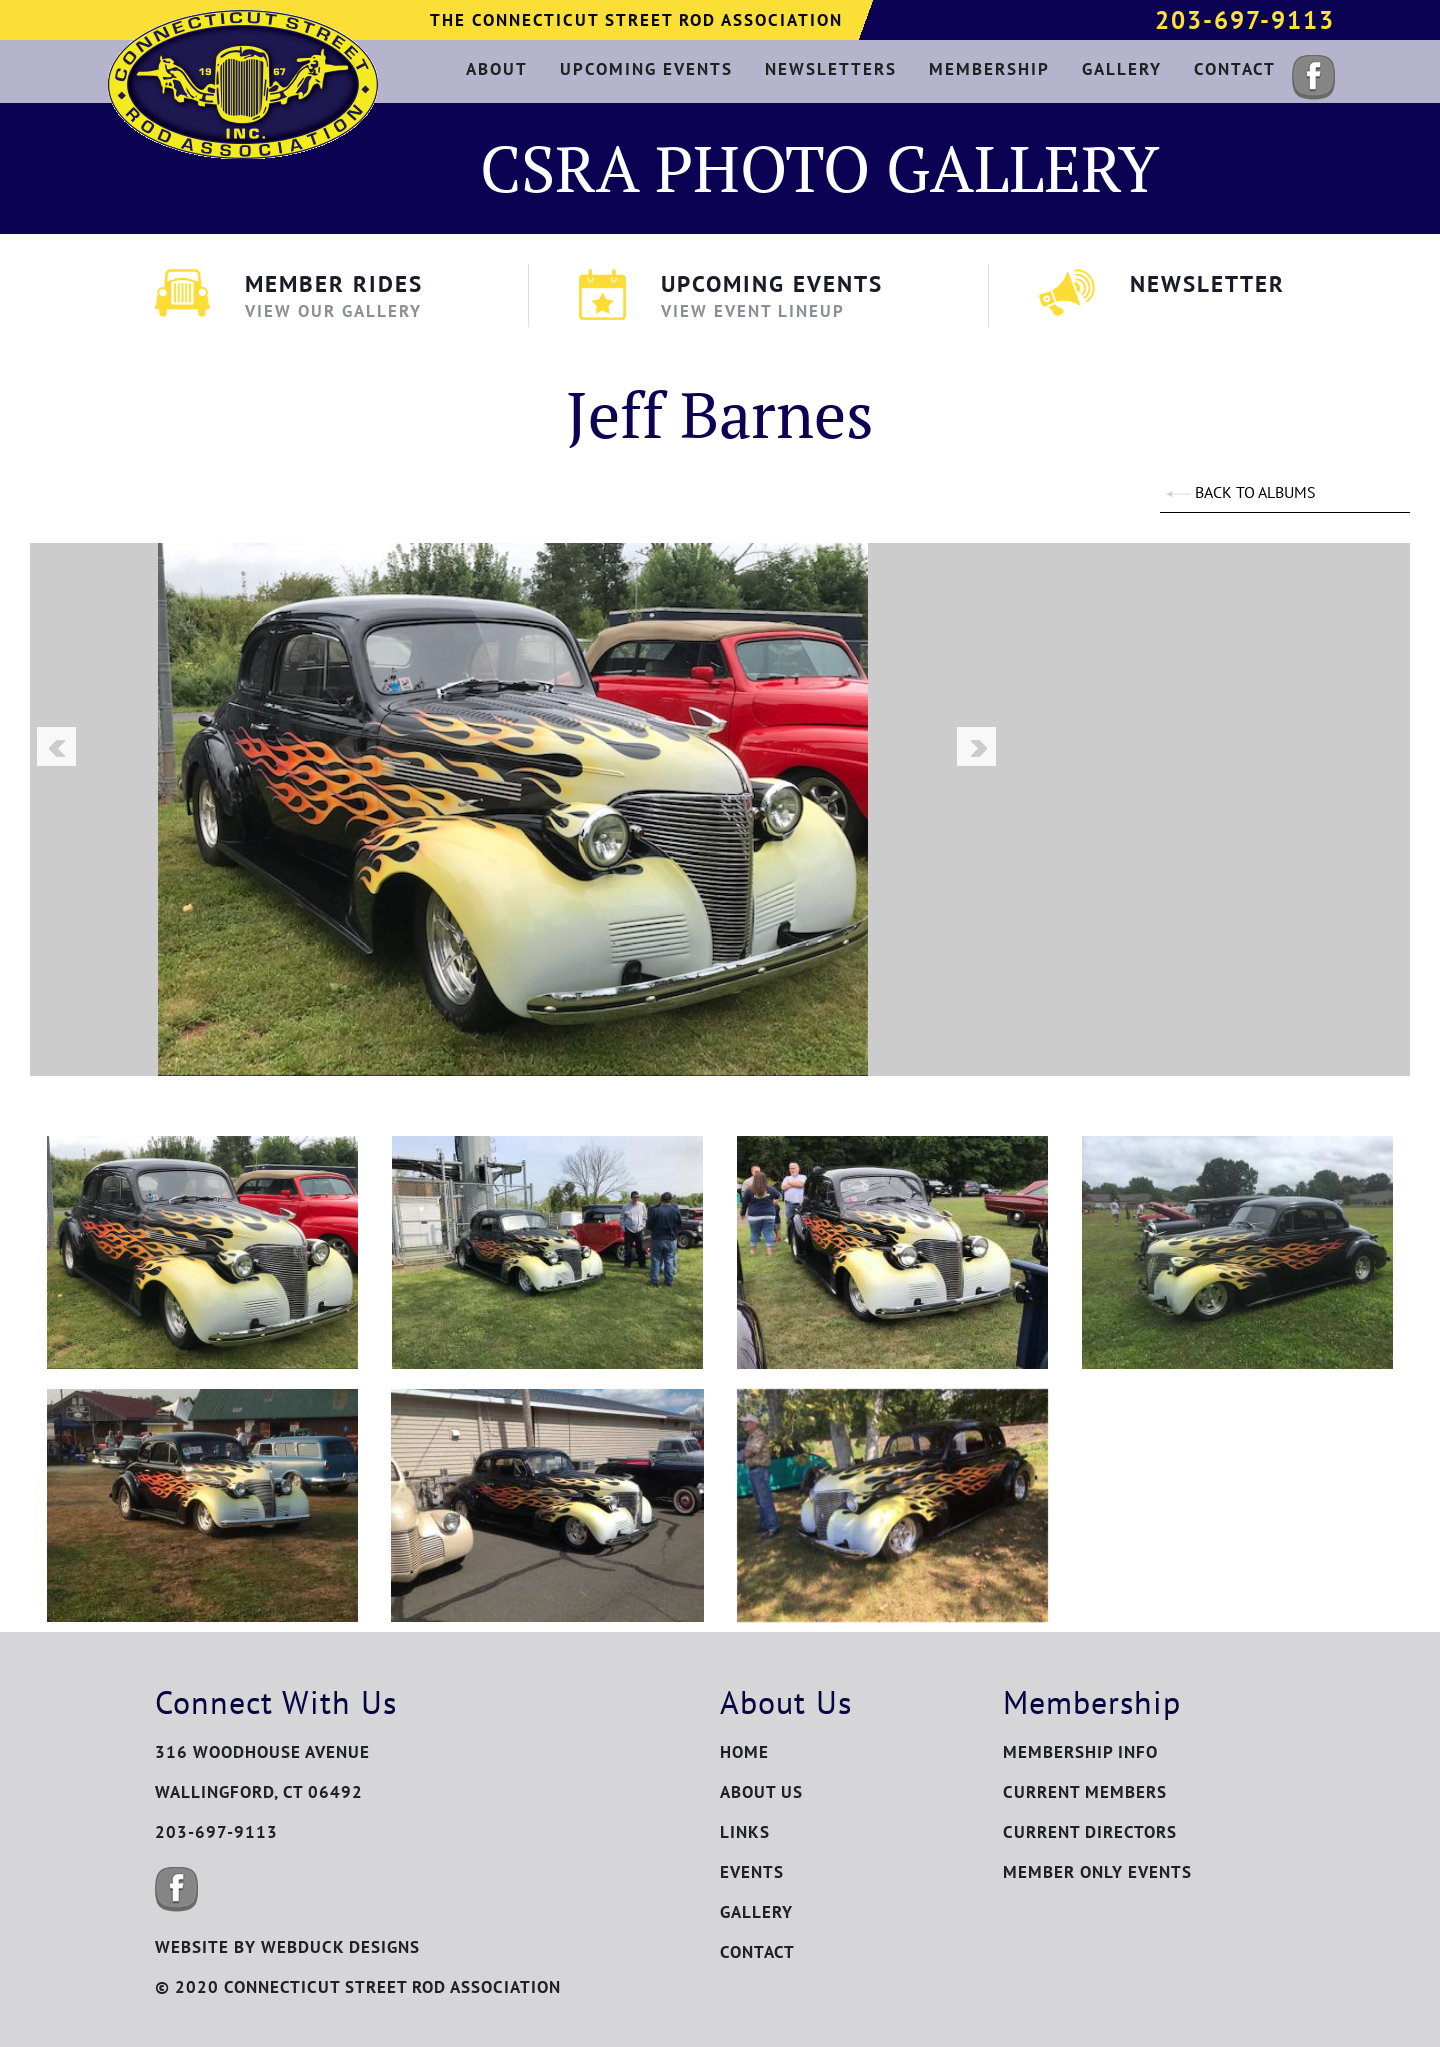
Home (744, 1752)
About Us (761, 1792)
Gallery (756, 1912)
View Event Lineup (753, 311)
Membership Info (1080, 1752)
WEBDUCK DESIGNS (340, 1947)
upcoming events (646, 69)
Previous (56, 746)
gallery (1122, 69)
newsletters (831, 69)
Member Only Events (1097, 1872)
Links (745, 1832)
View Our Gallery (333, 311)
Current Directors (1090, 1832)
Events (752, 1872)
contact (1235, 69)
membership (989, 69)
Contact (757, 1952)
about (497, 69)
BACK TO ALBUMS (1240, 492)
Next (976, 746)
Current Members (1085, 1792)
